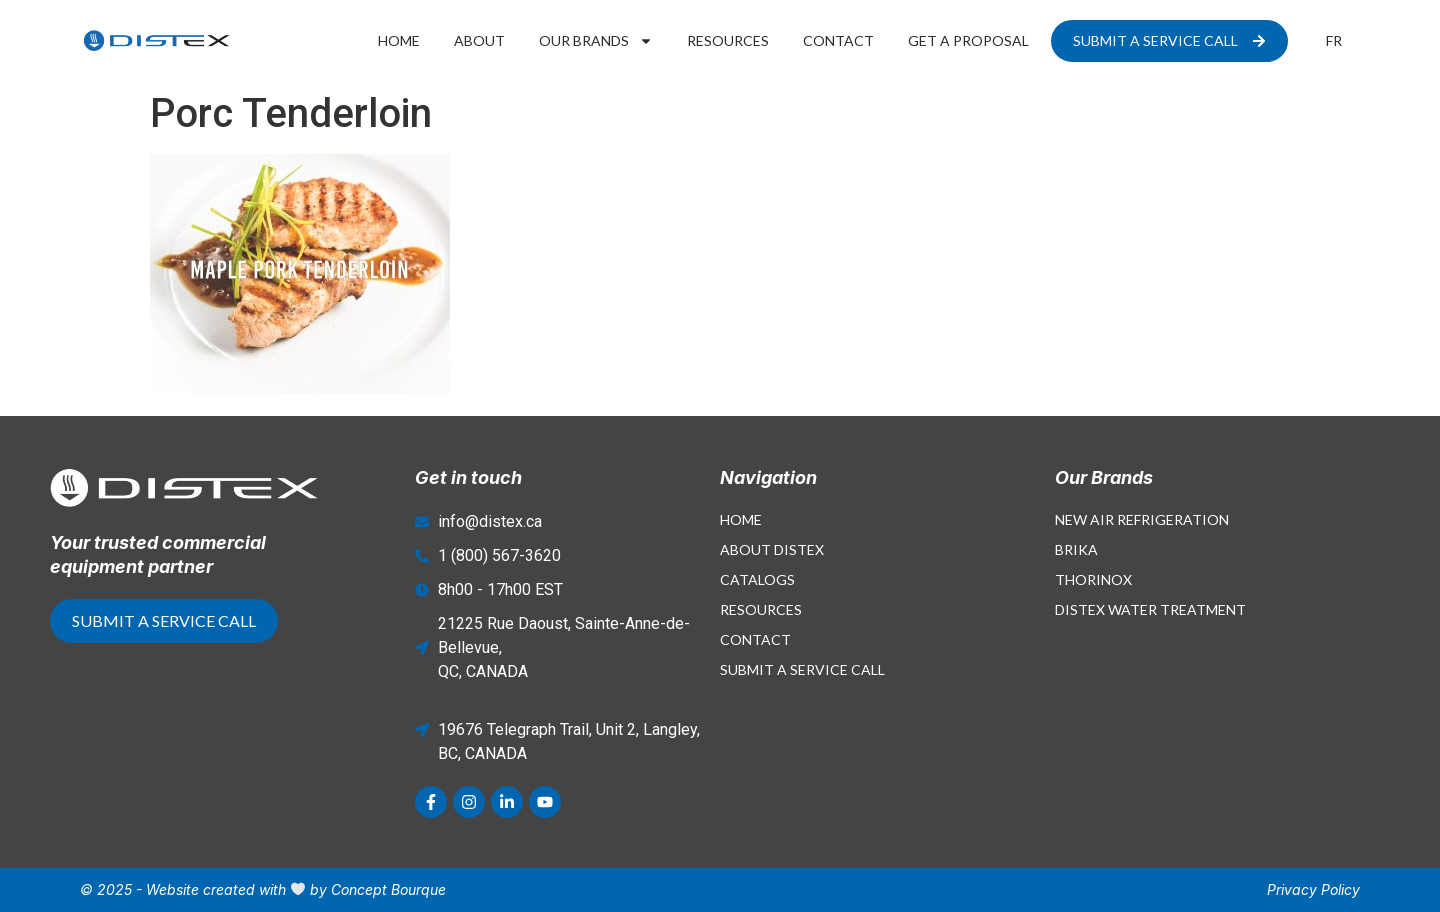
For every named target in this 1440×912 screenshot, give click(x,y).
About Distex (772, 549)
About (479, 40)
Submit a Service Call (802, 669)
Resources (728, 40)
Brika (1076, 549)
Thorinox (1093, 579)
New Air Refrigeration (1142, 519)
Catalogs (757, 579)
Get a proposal (968, 40)
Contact (838, 40)
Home (399, 40)
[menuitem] (1334, 41)
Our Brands (596, 41)
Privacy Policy (1313, 889)
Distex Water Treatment (1150, 609)
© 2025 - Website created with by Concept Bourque (263, 889)
